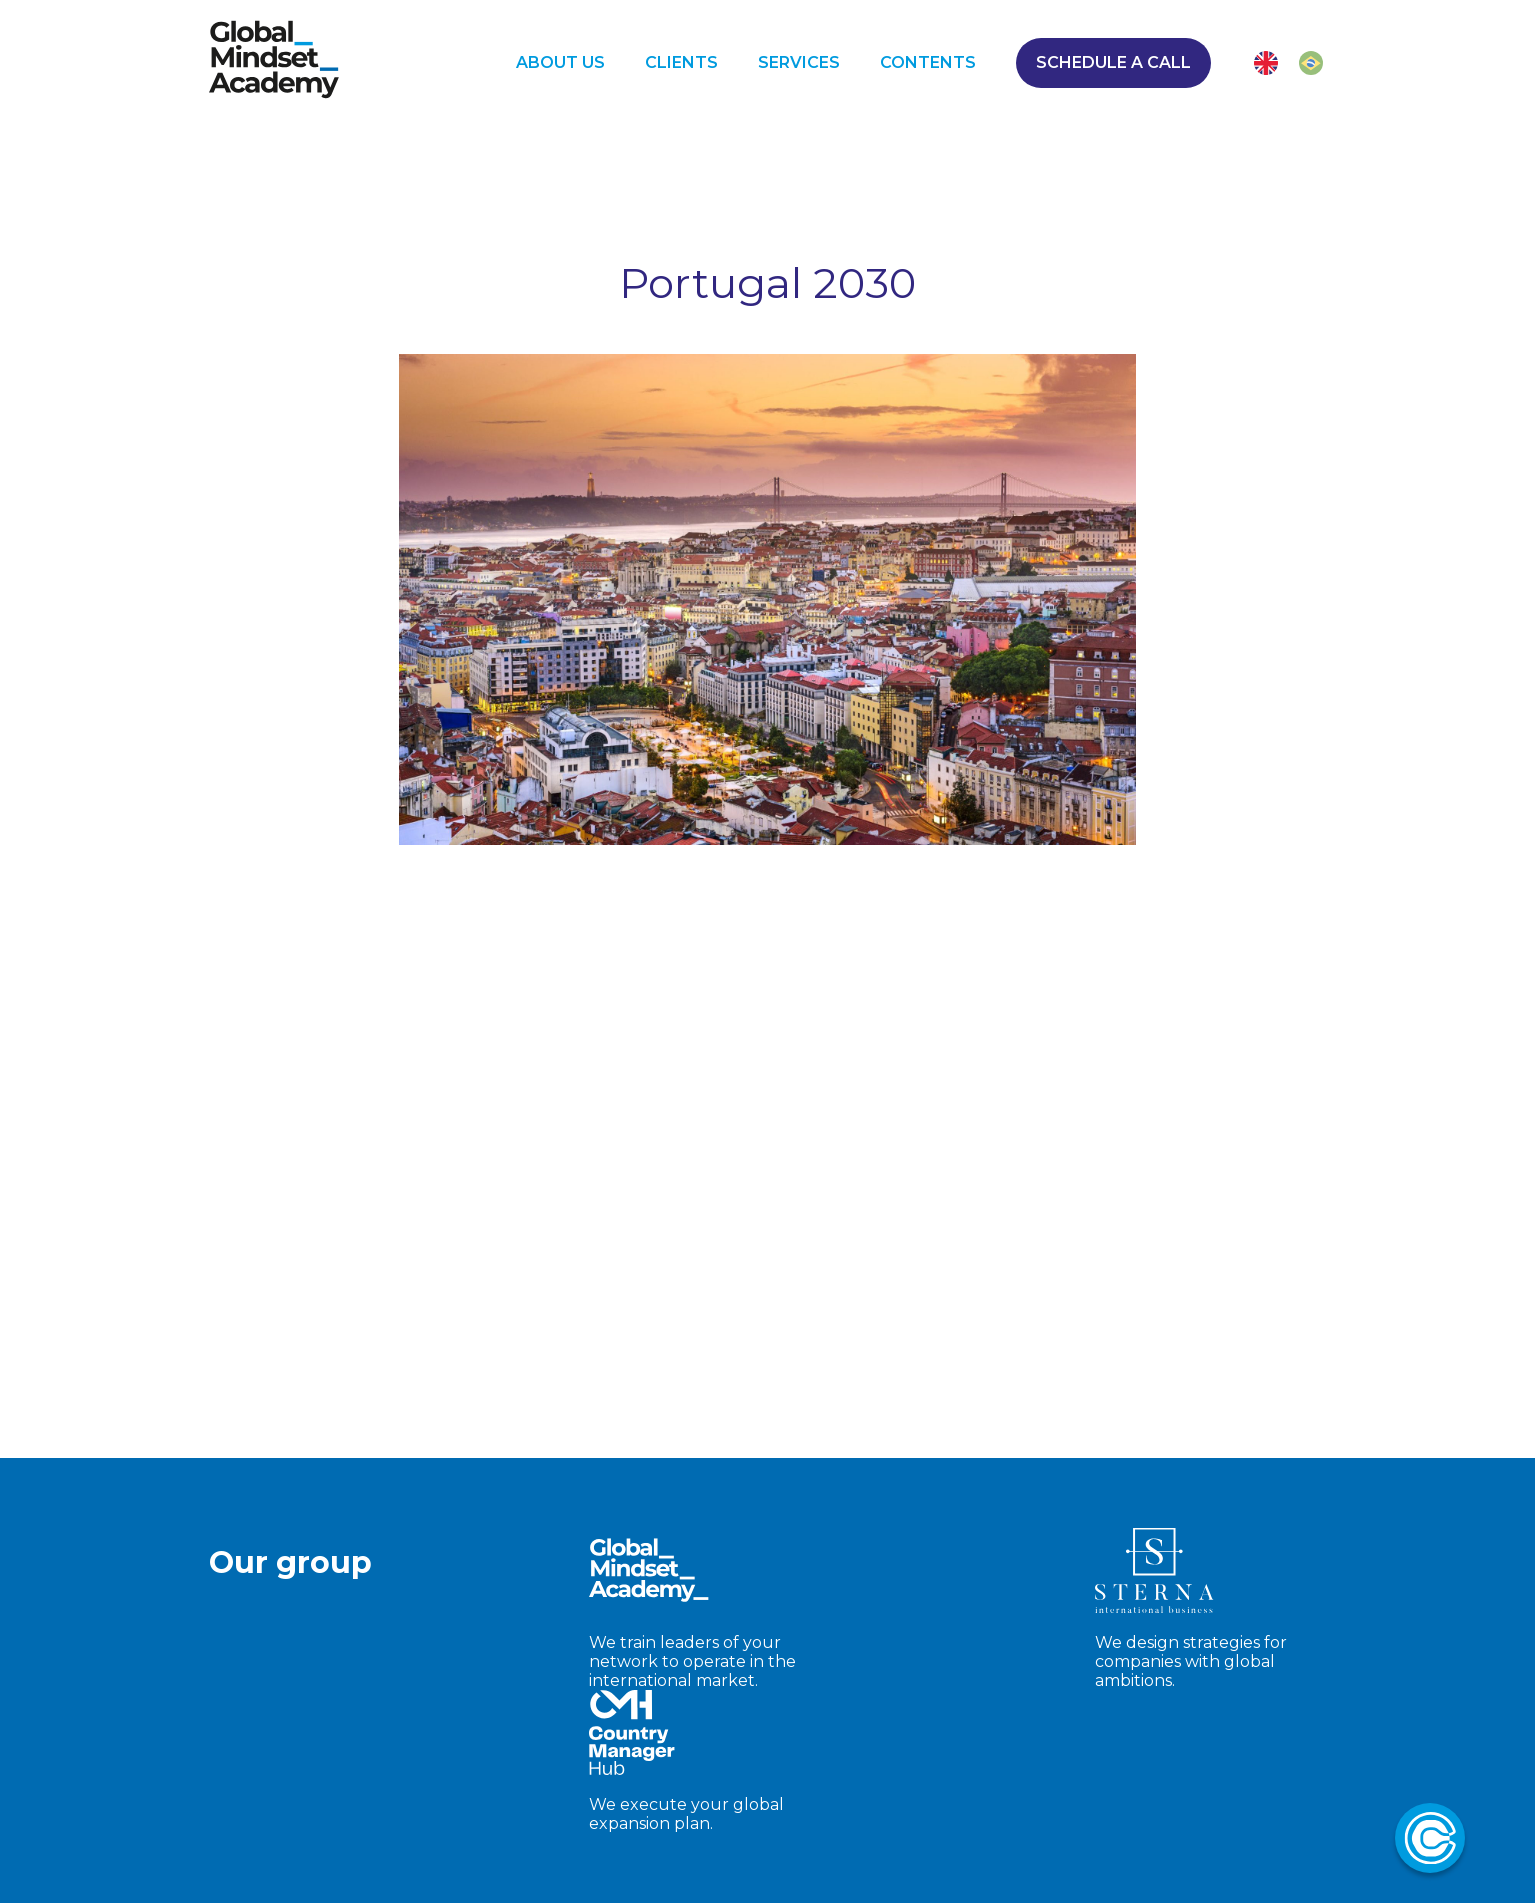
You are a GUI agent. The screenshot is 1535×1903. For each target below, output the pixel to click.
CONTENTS (928, 69)
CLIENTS (681, 69)
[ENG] (1266, 70)
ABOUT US (560, 69)
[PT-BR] (1311, 70)
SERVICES (799, 69)
